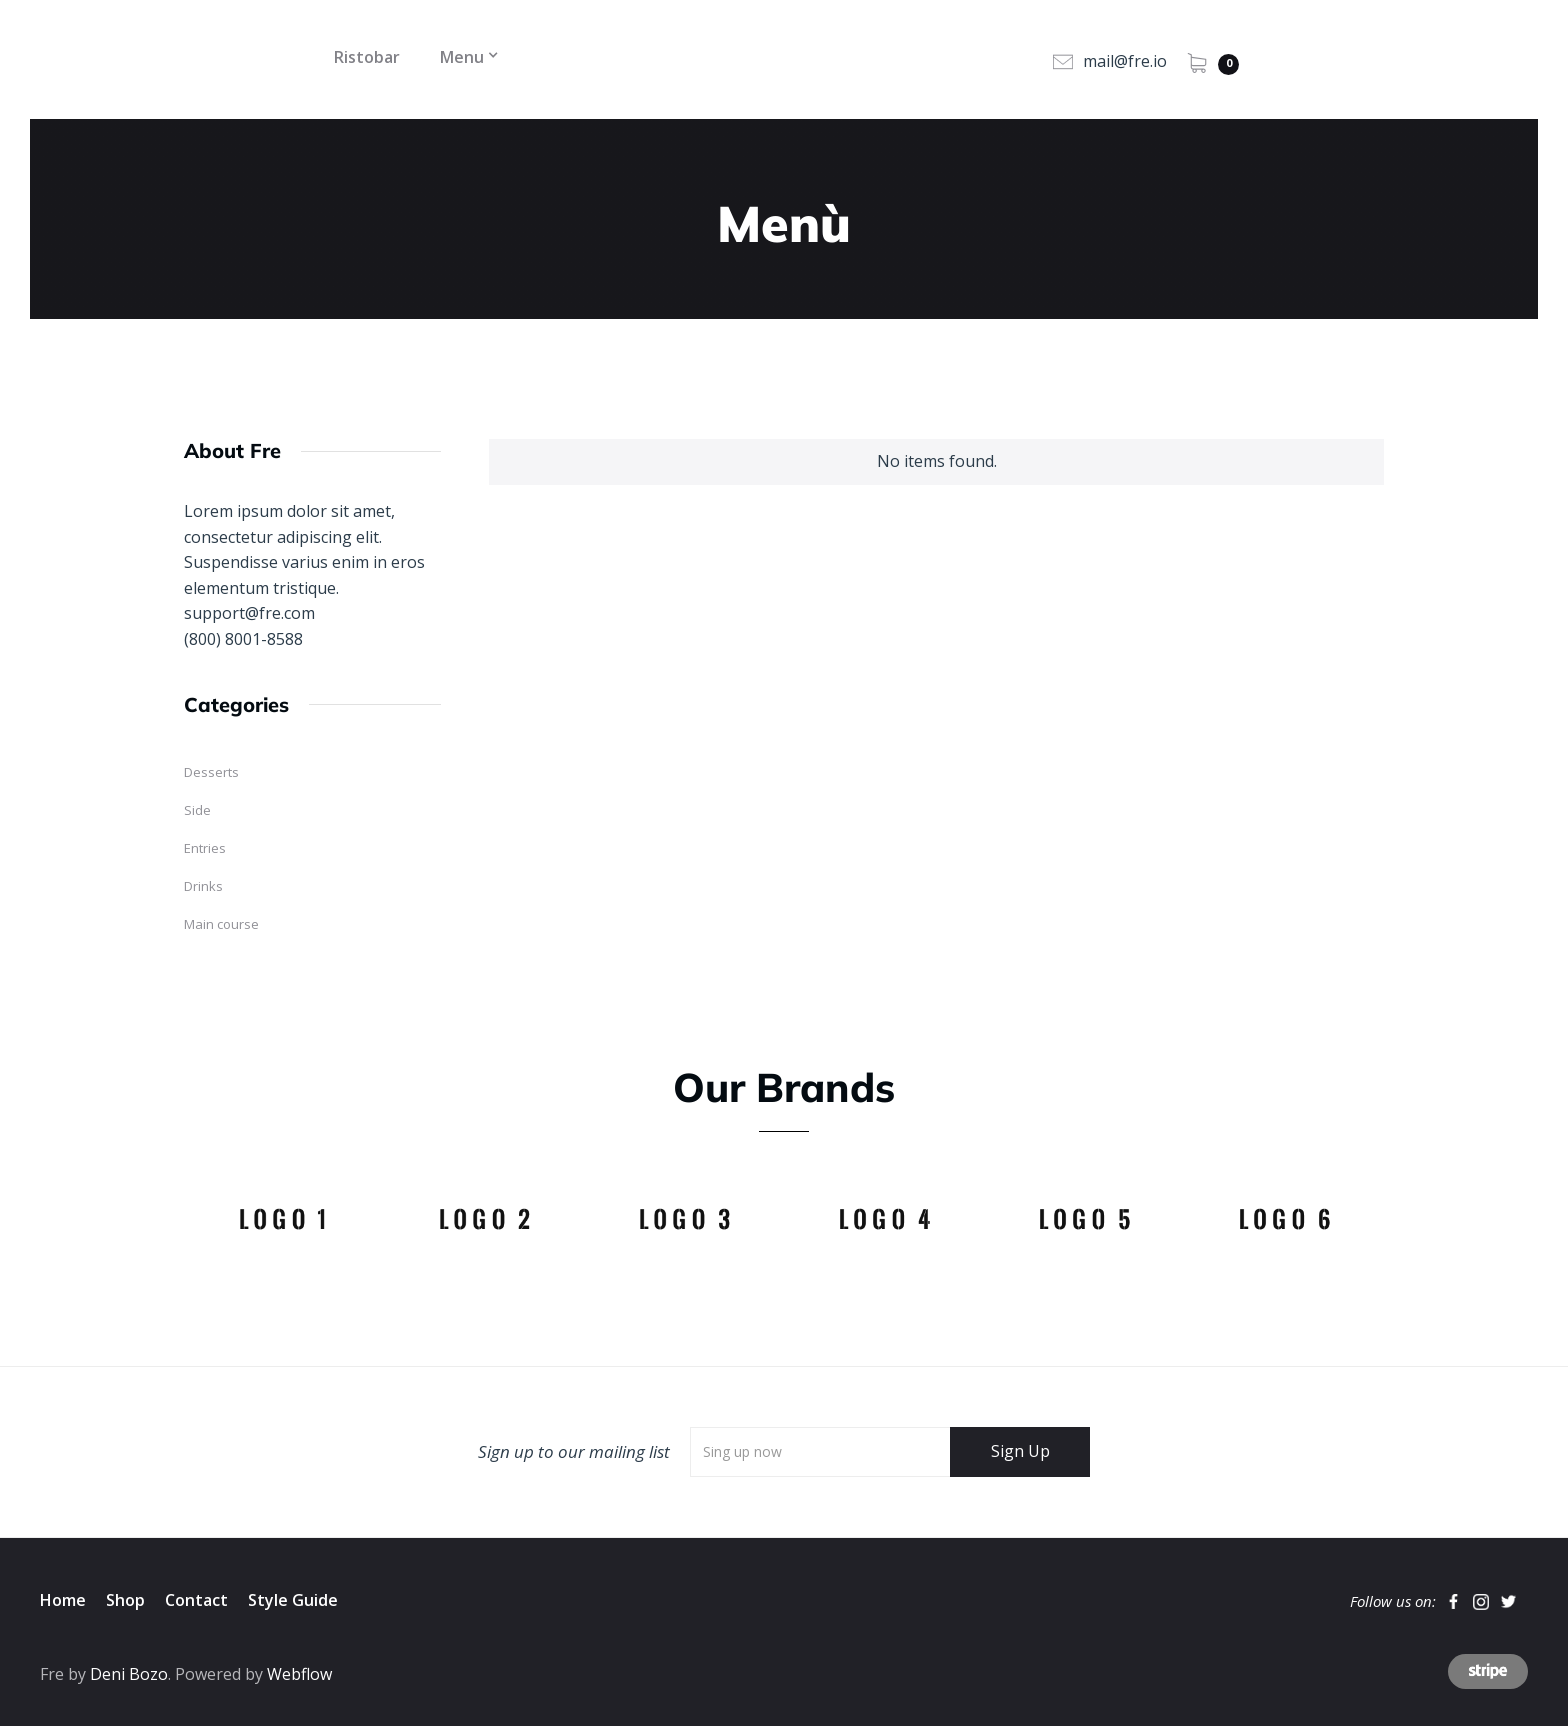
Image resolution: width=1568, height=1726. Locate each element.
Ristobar (367, 57)
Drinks (203, 886)
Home (63, 1600)
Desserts (211, 772)
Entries (205, 848)
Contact (196, 1600)
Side (197, 810)
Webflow (299, 1674)
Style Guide (293, 1600)
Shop (125, 1600)
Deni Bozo (129, 1674)
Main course (221, 924)
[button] (462, 58)
